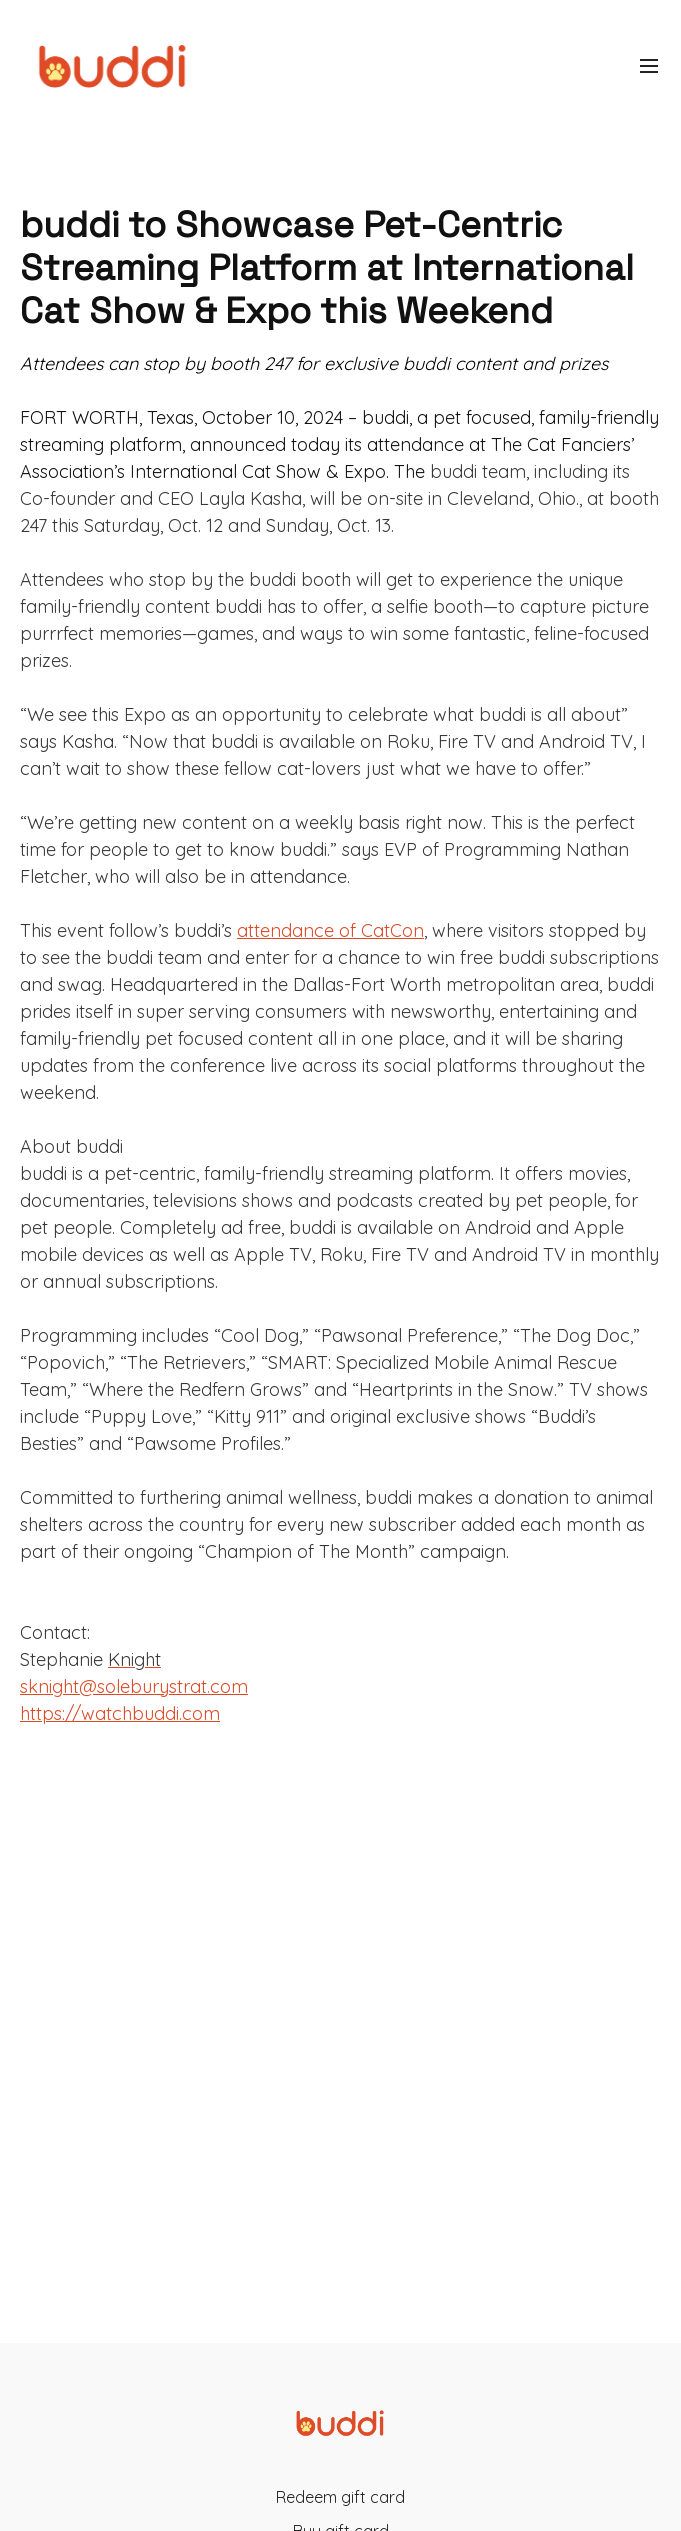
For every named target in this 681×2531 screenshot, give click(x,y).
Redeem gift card (340, 2497)
